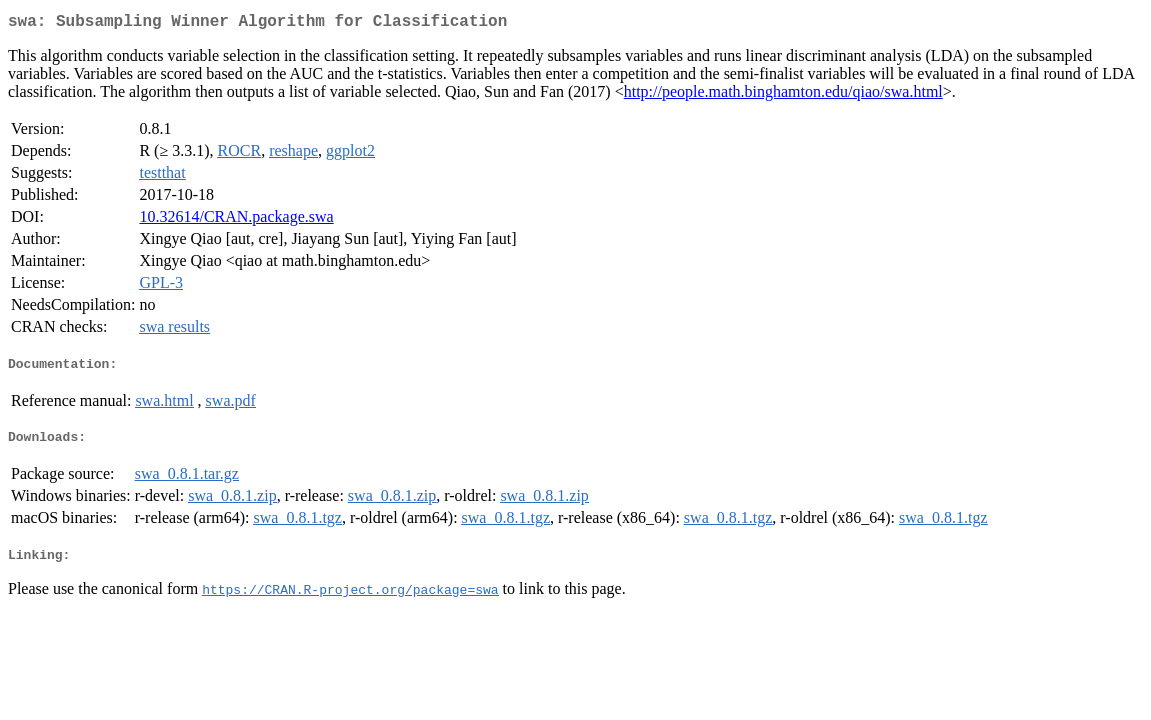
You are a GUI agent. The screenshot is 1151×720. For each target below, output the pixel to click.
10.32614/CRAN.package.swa (236, 220)
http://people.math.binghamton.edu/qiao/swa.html (783, 95)
